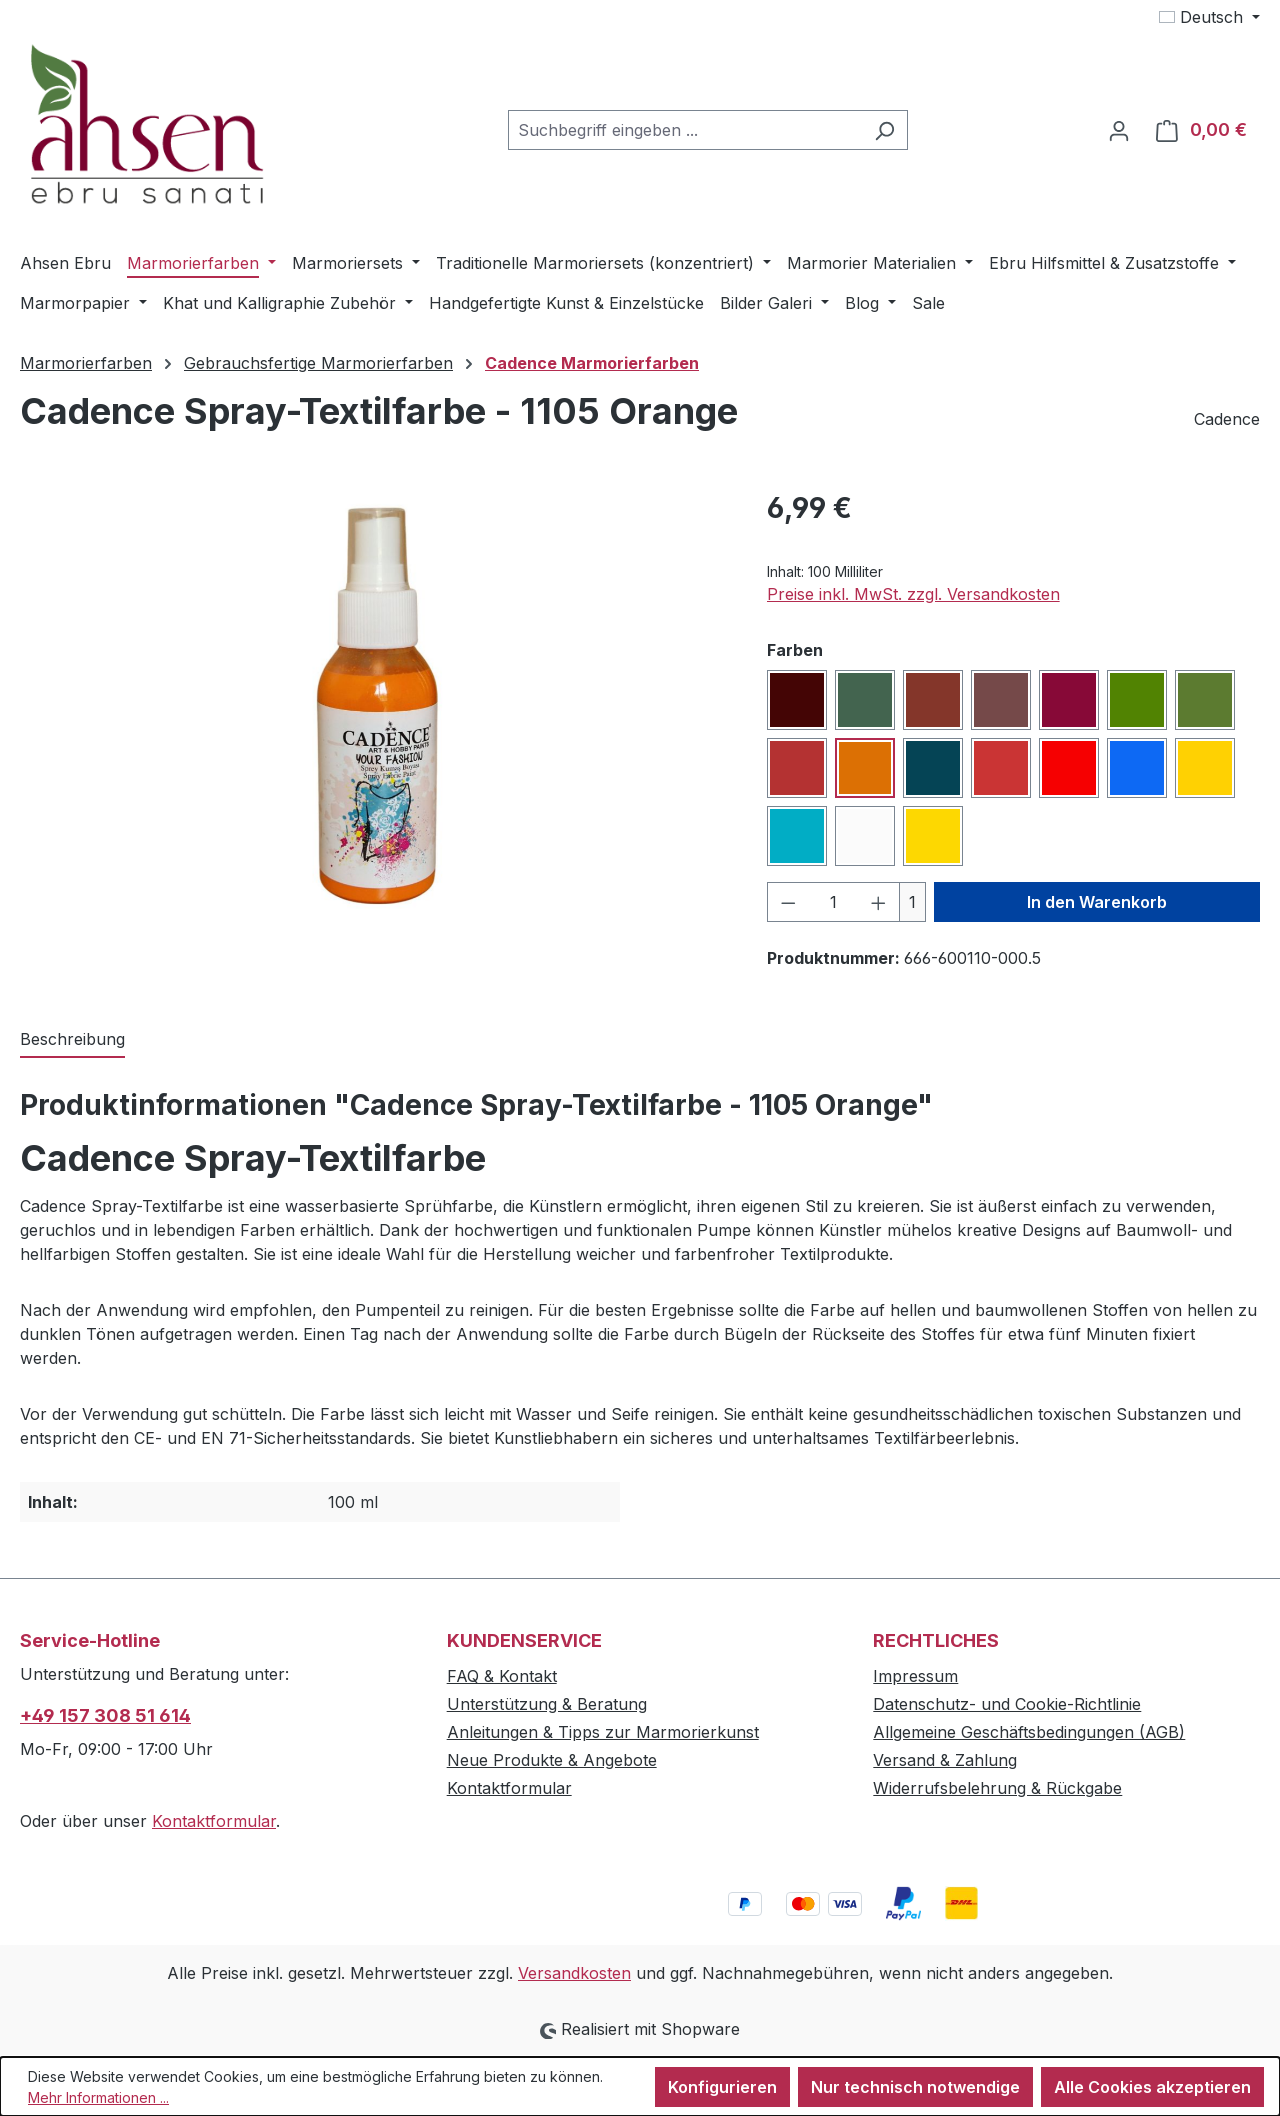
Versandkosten (574, 1973)
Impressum (915, 1676)
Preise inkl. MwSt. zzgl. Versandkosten (913, 594)
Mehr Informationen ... (98, 2097)
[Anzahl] (833, 902)
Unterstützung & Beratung (547, 1704)
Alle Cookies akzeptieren (1152, 2087)
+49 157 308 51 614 (105, 1715)
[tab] (72, 1040)
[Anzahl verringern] (788, 902)
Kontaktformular (214, 1821)
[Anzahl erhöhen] (879, 902)
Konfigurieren (722, 2087)
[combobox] (685, 130)
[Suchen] (884, 130)
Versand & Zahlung (945, 1760)
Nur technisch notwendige (915, 2087)
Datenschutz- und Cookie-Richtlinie (1007, 1704)
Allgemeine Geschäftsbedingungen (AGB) (1029, 1732)
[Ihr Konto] (1119, 130)
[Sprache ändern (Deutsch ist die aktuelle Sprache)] (1209, 17)
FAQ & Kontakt (502, 1676)
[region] (373, 702)
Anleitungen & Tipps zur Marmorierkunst (603, 1732)
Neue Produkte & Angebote (552, 1760)
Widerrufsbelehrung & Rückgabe (997, 1788)
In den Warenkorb (1097, 902)
